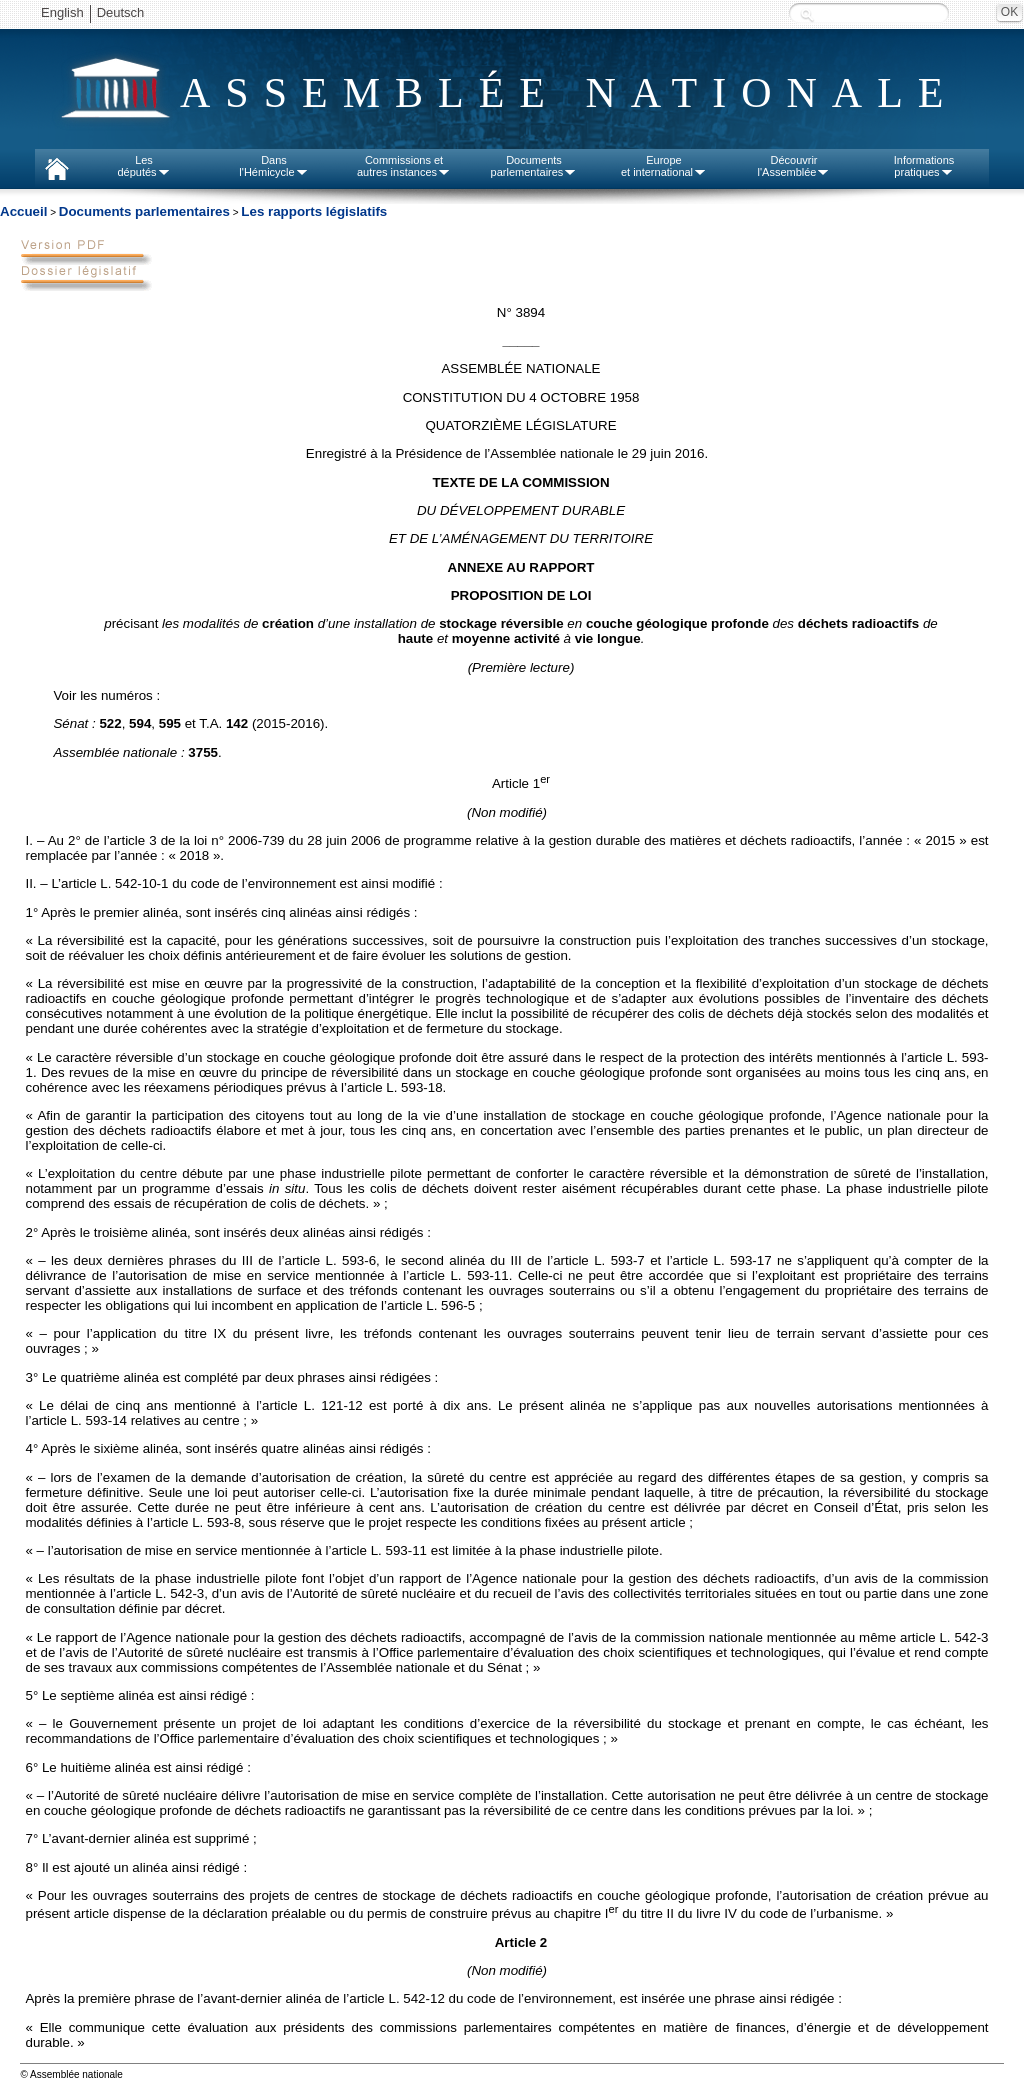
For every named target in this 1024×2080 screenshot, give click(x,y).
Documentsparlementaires (534, 166)
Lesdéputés (143, 166)
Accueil (23, 211)
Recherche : (807, 14)
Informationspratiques (924, 166)
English (62, 12)
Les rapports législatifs (314, 211)
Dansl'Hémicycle (273, 166)
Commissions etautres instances (404, 166)
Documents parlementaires (144, 211)
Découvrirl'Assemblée (794, 166)
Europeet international (664, 166)
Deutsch (121, 12)
